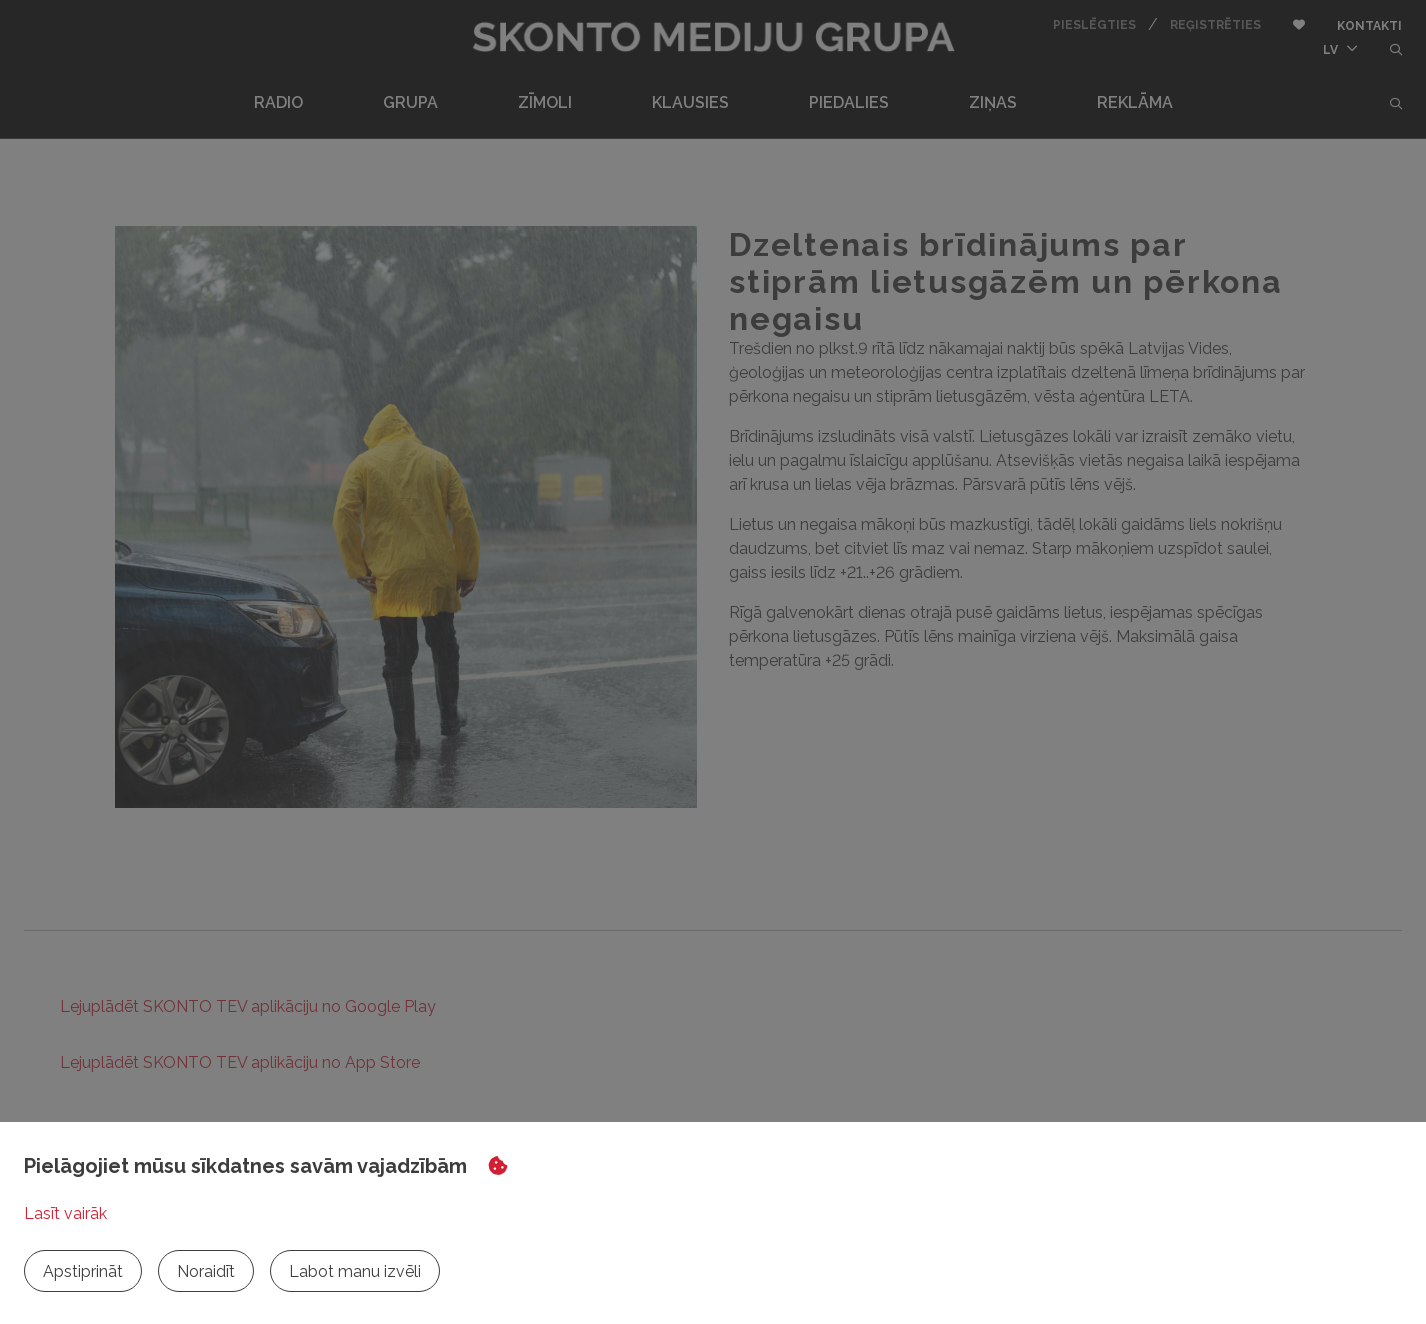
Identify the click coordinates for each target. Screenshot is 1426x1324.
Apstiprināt (83, 1271)
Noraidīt (206, 1271)
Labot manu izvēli (355, 1271)
